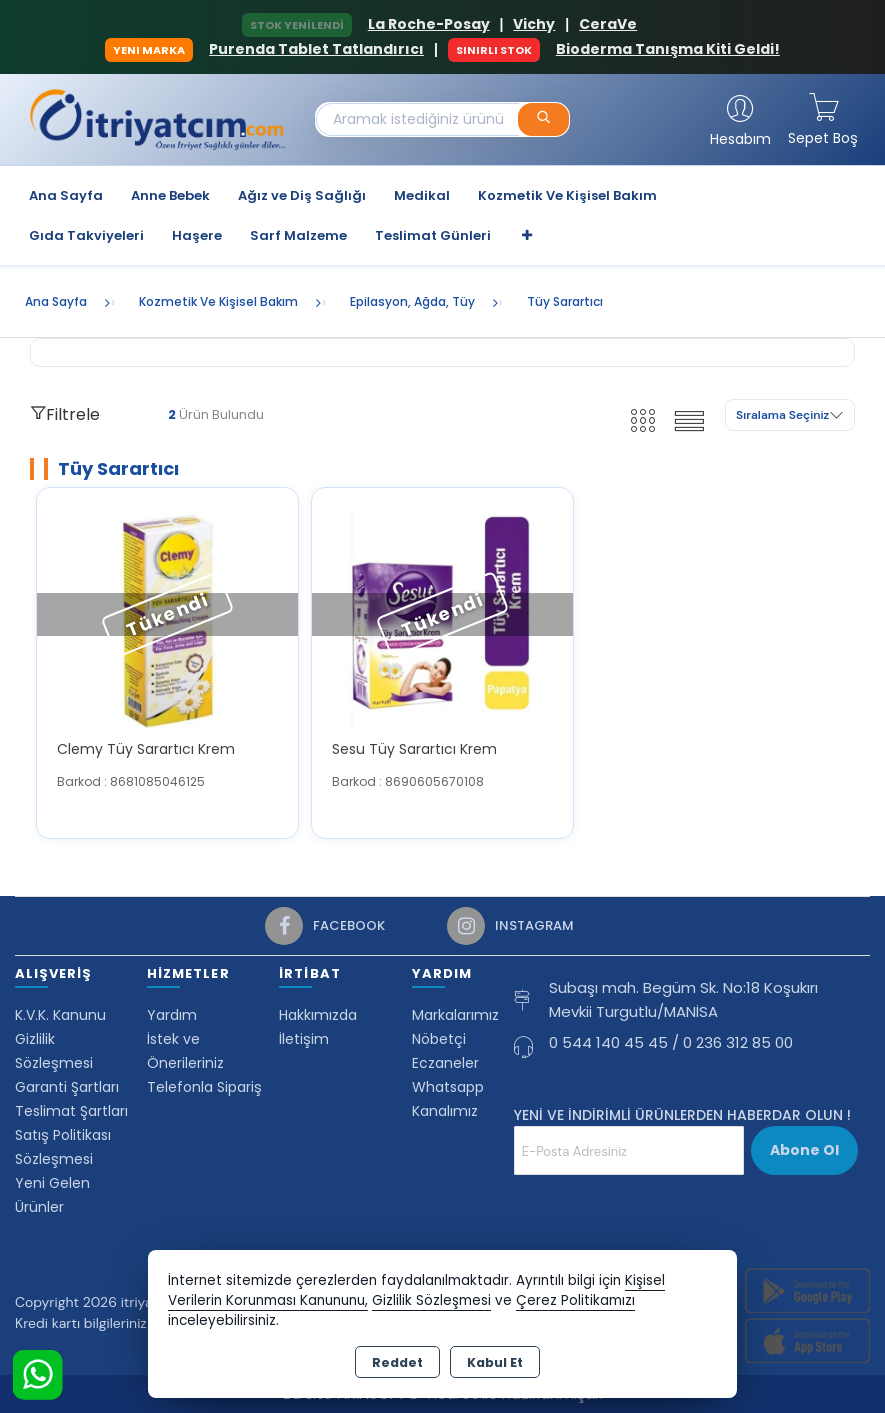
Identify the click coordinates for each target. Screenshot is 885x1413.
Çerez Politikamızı (575, 1300)
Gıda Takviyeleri (86, 235)
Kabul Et (495, 1362)
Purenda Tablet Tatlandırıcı (316, 49)
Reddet (397, 1362)
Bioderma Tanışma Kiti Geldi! (668, 49)
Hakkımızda (318, 1015)
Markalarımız (455, 1015)
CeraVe (608, 24)
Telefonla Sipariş (204, 1087)
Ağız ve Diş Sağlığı (302, 195)
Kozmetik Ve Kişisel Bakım (567, 195)
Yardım (172, 1015)
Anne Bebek (170, 195)
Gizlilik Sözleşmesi (431, 1300)
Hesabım (740, 139)
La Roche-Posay (429, 24)
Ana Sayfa (66, 195)
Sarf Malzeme (298, 235)
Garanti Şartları (67, 1087)
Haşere (197, 235)
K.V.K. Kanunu (60, 1015)
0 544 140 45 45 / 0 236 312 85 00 (671, 1042)
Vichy (534, 24)
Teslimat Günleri (433, 235)
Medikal (422, 195)
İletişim (304, 1039)
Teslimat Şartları (71, 1111)
